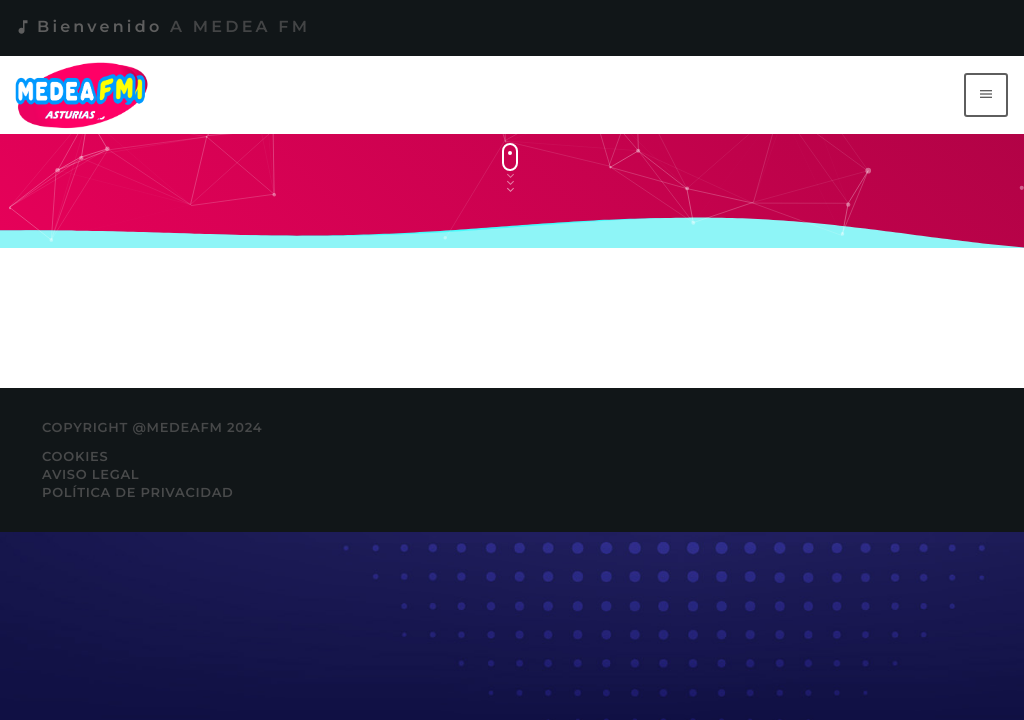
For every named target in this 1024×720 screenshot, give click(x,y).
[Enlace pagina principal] (85, 95)
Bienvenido (162, 27)
